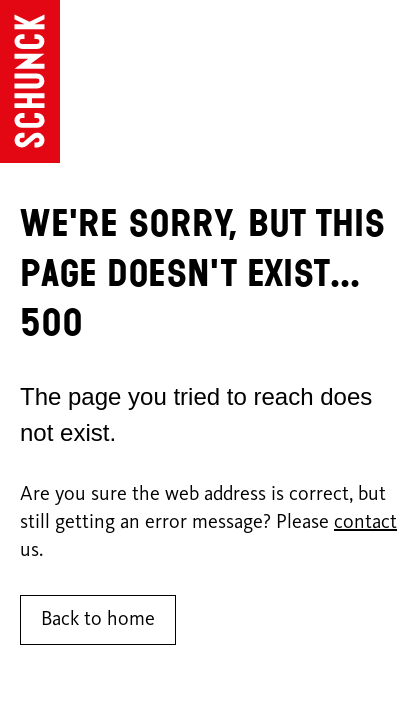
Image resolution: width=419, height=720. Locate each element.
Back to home (98, 620)
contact (365, 523)
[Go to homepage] (30, 81)
